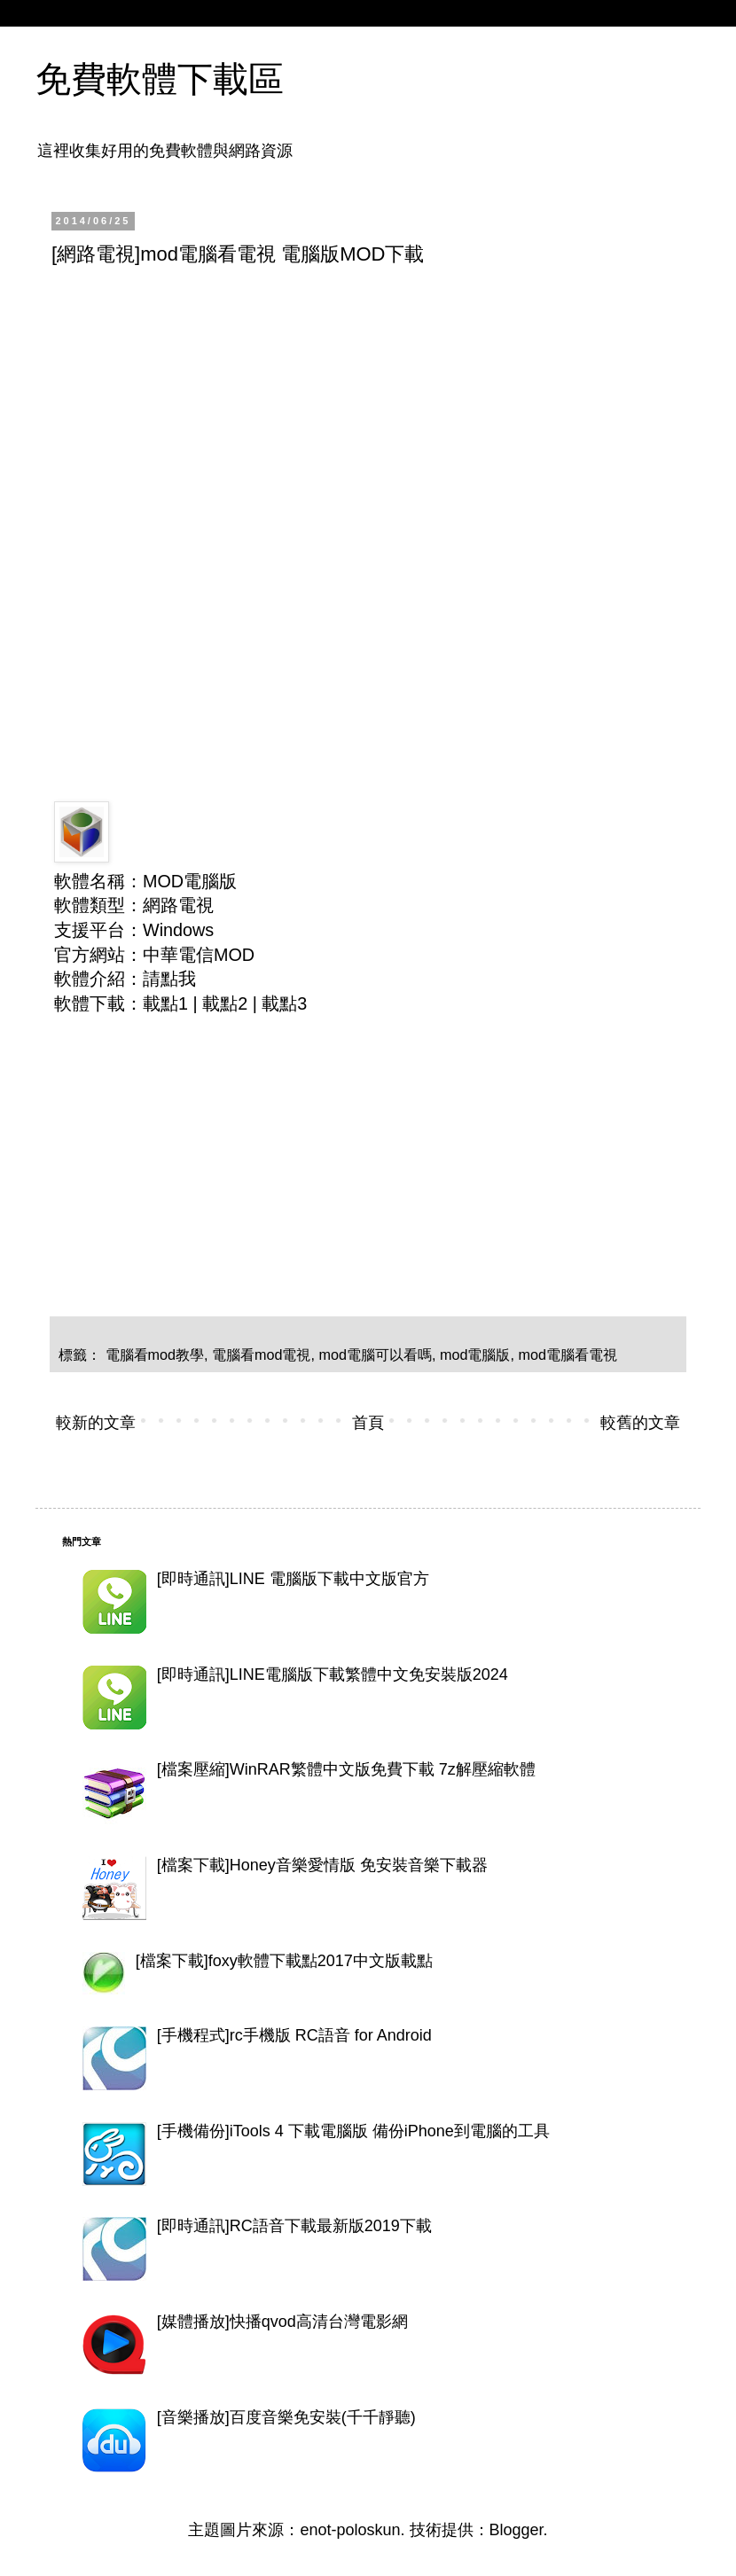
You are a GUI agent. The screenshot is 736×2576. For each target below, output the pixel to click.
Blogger (516, 2530)
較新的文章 (96, 1423)
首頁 (368, 1423)
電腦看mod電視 (261, 1354)
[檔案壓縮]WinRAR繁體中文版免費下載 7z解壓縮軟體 (346, 1769)
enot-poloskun (350, 2530)
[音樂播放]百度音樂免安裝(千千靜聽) (286, 2417)
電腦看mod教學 (155, 1354)
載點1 (165, 1003)
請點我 (169, 978)
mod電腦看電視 (568, 1354)
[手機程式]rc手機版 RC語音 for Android (294, 2035)
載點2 (224, 1003)
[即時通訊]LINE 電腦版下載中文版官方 (293, 1579)
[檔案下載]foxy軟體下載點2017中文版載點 (284, 1961)
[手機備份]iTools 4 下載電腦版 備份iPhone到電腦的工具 (353, 2131)
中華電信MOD (198, 954)
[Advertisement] (310, 413)
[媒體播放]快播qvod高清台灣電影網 (282, 2321)
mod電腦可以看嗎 (376, 1354)
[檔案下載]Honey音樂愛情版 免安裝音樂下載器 (322, 1865)
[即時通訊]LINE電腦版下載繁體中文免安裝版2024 (332, 1674)
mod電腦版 (475, 1354)
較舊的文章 (640, 1423)
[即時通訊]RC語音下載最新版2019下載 (294, 2226)
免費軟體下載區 (159, 78)
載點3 (284, 1003)
